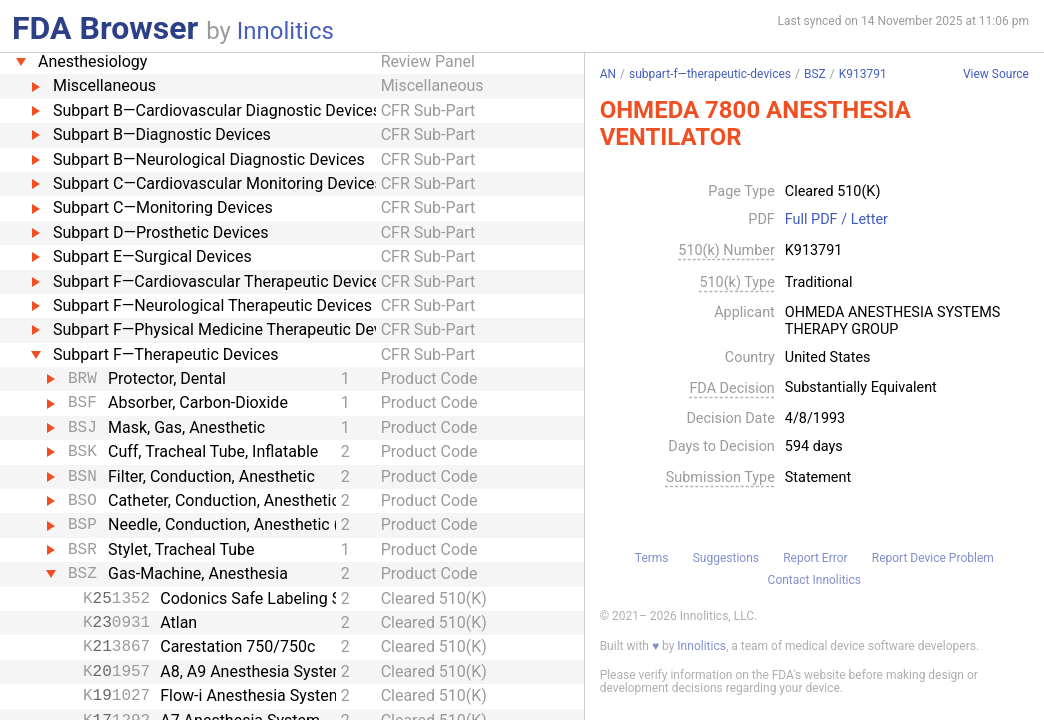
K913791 (863, 74)
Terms (652, 558)
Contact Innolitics (814, 580)
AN (608, 74)
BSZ (815, 74)
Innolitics (285, 31)
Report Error (815, 558)
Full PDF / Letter (836, 220)
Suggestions (726, 558)
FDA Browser (105, 28)
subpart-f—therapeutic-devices (710, 74)
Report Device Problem (933, 558)
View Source (996, 74)
